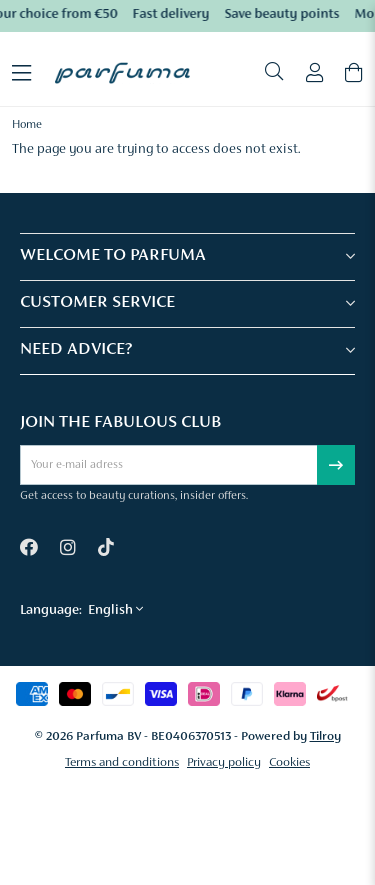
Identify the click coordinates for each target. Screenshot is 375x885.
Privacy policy (224, 762)
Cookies (289, 762)
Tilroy (325, 736)
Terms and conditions (122, 762)
